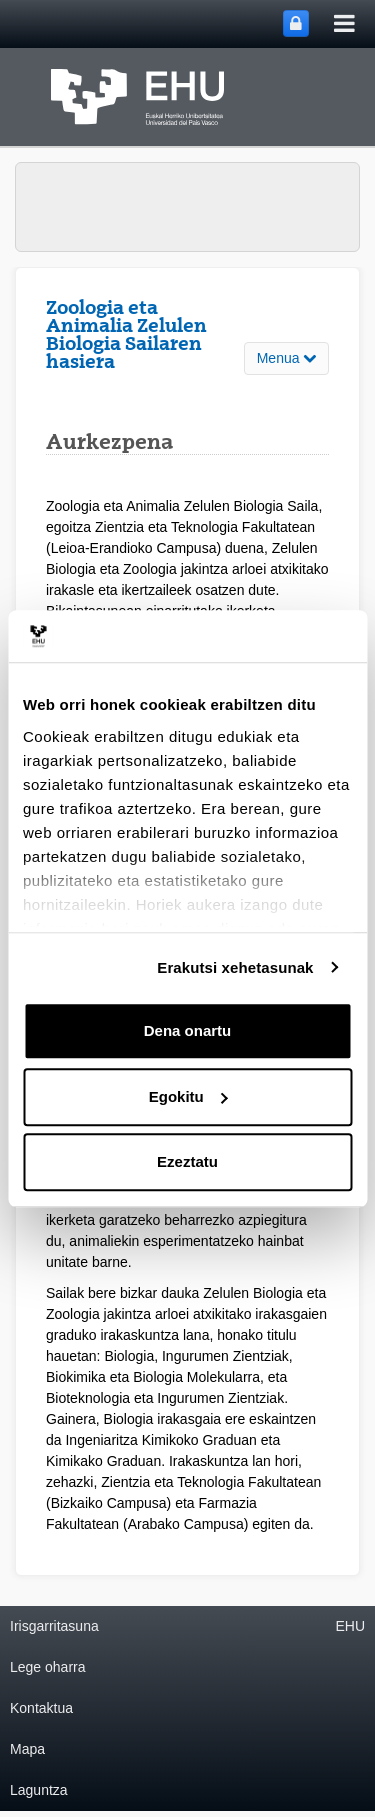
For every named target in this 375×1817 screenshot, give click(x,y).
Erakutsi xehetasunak (235, 967)
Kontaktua (41, 1708)
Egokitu (188, 1096)
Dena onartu (188, 1030)
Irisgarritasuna (54, 1626)
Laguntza (39, 1790)
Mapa (27, 1749)
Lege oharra (48, 1667)
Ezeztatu (187, 1161)
